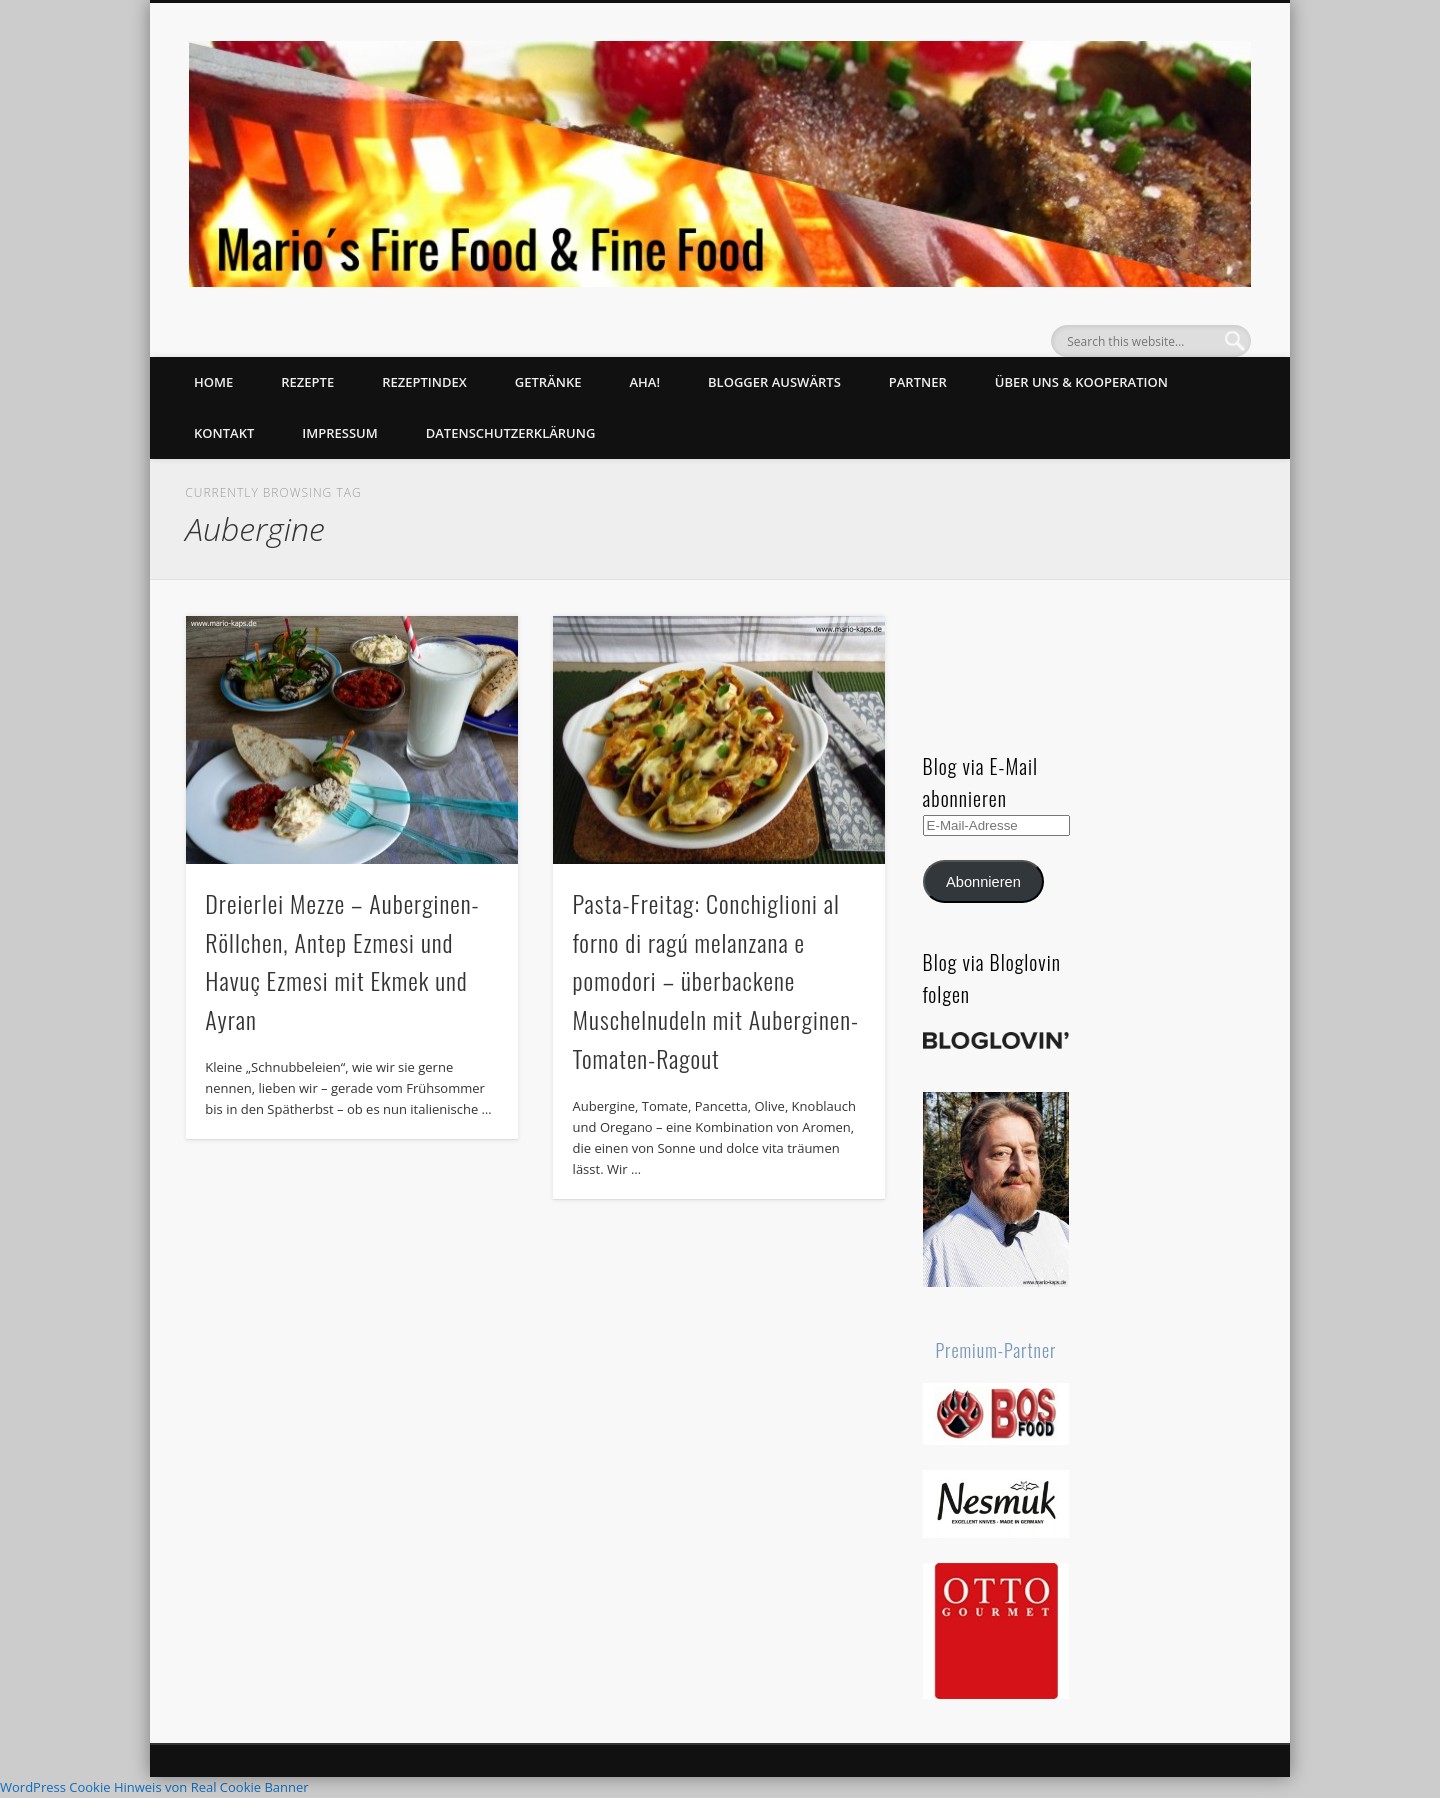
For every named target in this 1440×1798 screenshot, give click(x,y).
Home (213, 382)
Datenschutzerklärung (511, 433)
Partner (918, 382)
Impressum (339, 433)
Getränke (548, 382)
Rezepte (307, 382)
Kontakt (224, 433)
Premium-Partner (996, 1350)
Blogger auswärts (774, 382)
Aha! (644, 382)
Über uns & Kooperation (1081, 382)
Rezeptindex (424, 382)
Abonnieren (983, 882)
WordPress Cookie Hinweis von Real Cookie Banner (154, 1787)
